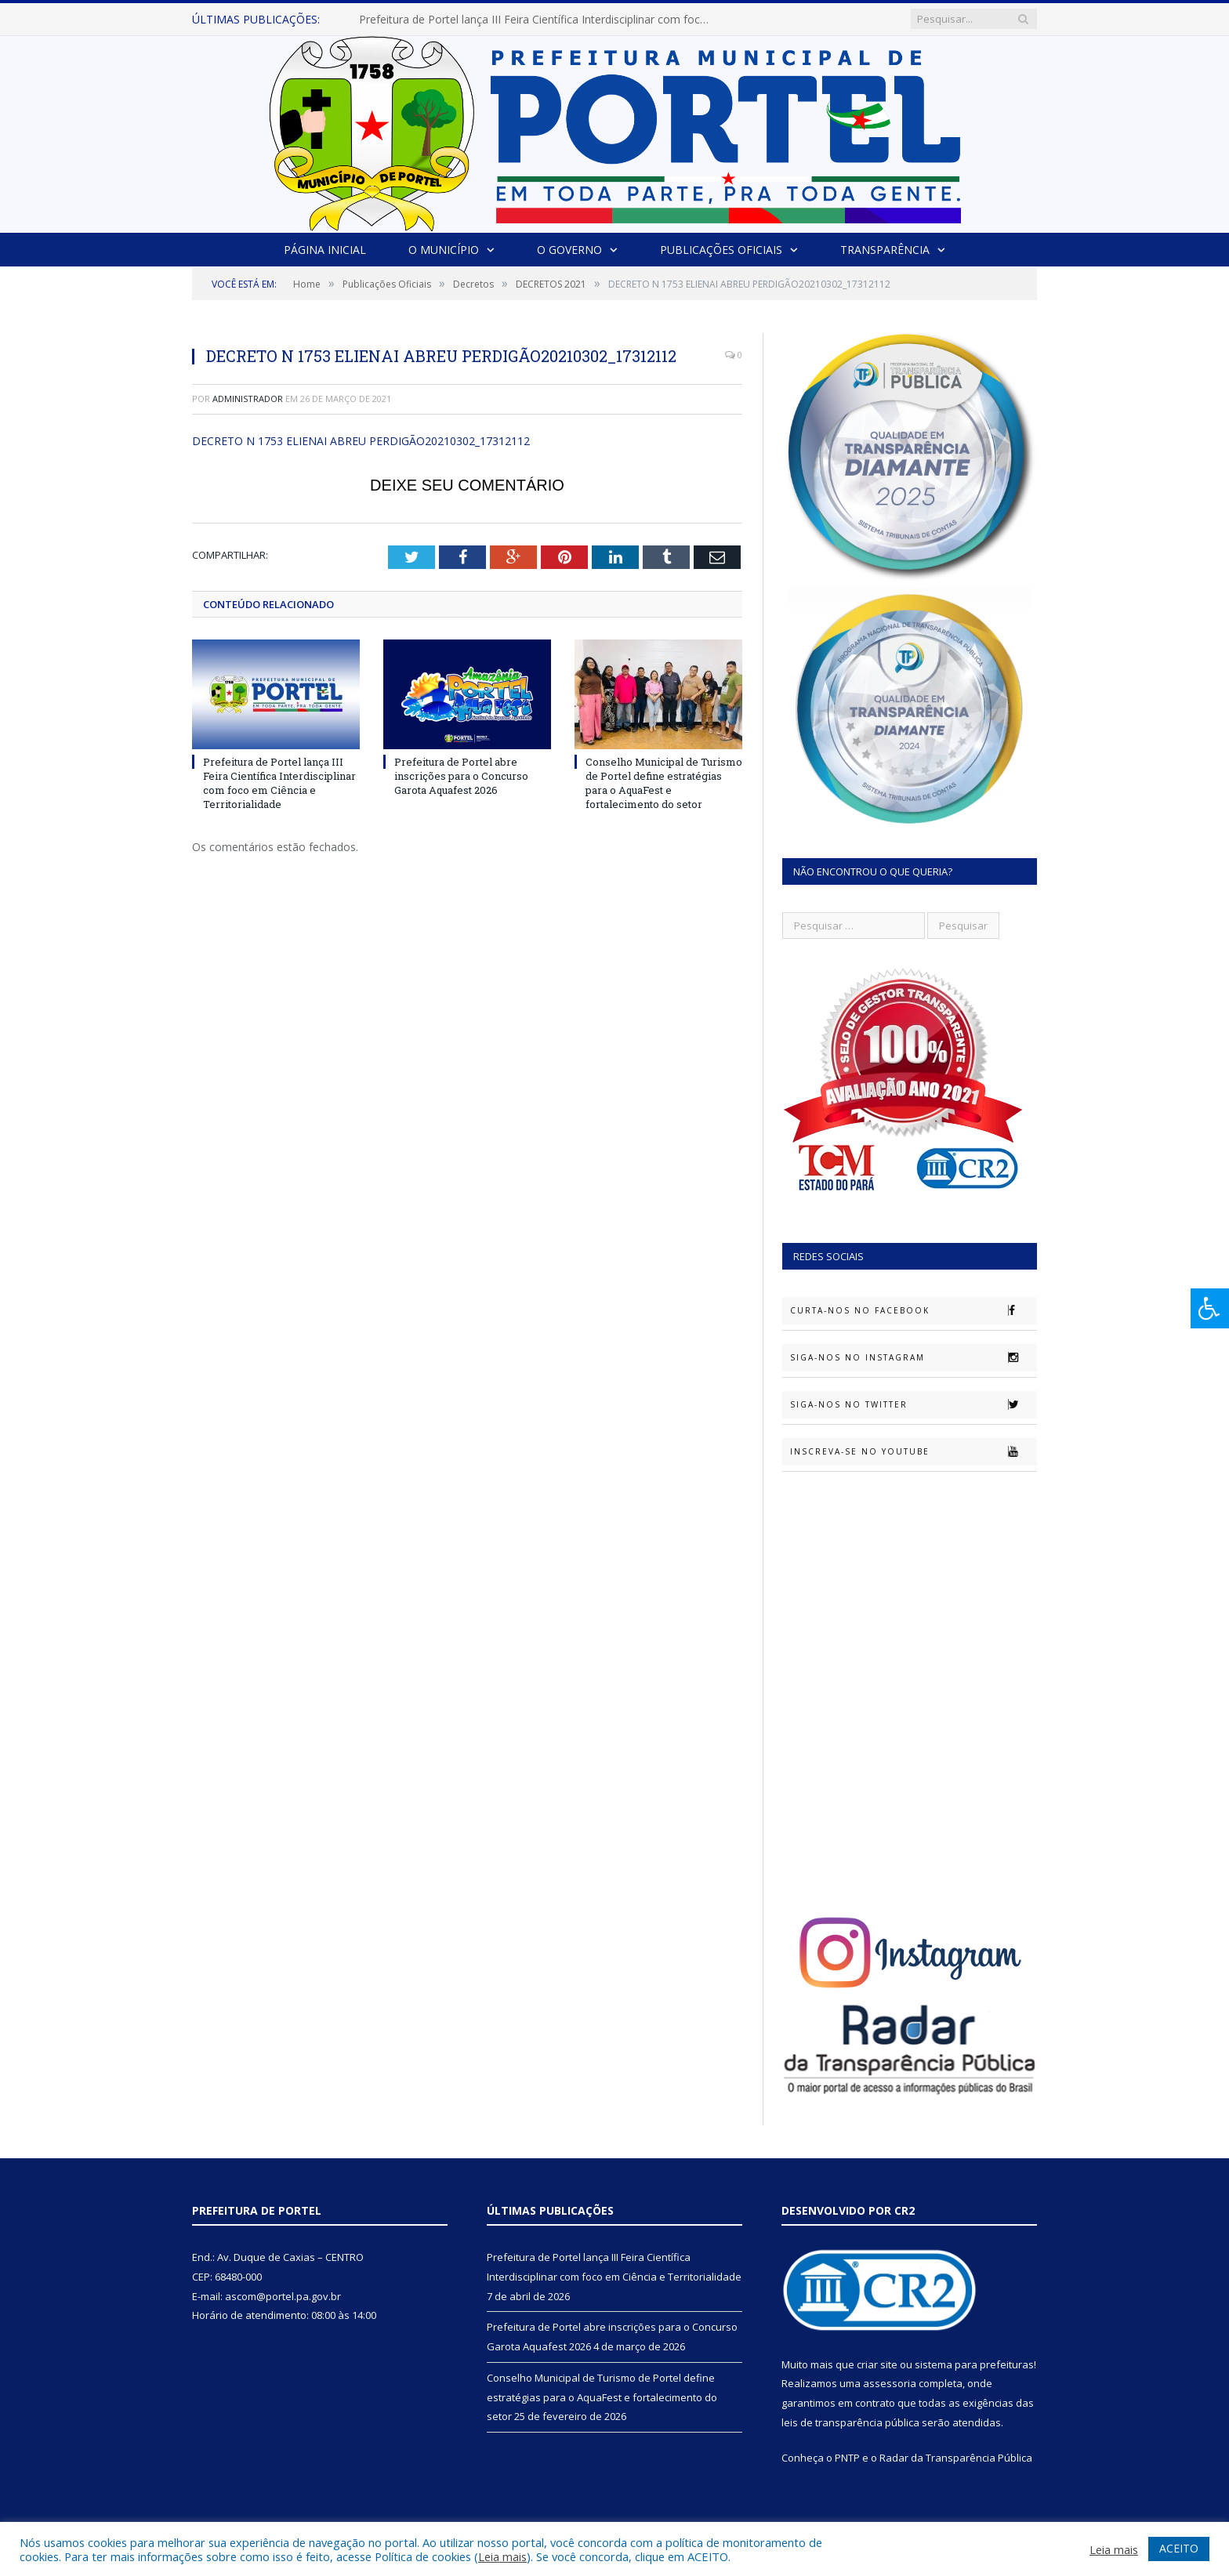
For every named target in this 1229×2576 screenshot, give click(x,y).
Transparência (885, 249)
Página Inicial (325, 249)
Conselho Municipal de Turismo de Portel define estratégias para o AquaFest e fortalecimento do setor (663, 783)
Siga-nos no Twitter (913, 1404)
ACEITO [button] (1178, 2548)
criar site (877, 2364)
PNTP (847, 2458)
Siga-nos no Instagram (913, 1357)
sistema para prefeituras (974, 2364)
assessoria (889, 2383)
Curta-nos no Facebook (913, 1310)
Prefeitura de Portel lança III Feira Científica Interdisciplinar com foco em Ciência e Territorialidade (539, 20)
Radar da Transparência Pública (955, 2458)
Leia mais (502, 2556)
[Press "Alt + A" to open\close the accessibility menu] (1210, 1308)
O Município (443, 249)
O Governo (569, 249)
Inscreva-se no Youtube (913, 1451)
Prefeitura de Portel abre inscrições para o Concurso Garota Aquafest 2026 (461, 776)
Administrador (247, 398)
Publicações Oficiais (721, 249)
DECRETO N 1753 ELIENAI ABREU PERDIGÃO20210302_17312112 (361, 440)
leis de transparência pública (850, 2422)
